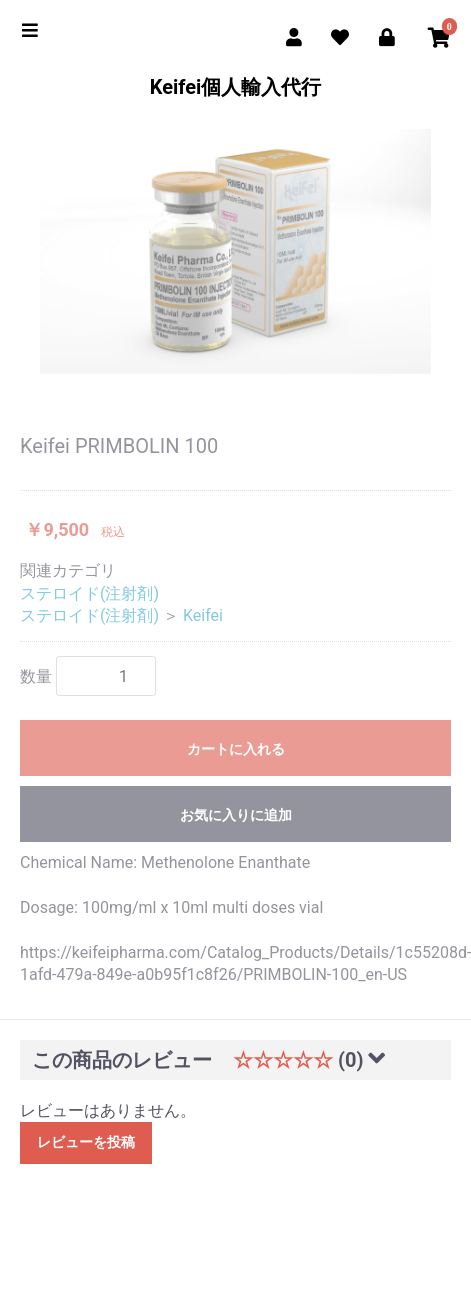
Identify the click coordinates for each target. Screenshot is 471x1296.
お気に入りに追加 (236, 815)
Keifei (203, 615)
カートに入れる (236, 749)
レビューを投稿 (86, 1142)
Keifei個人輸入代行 (236, 87)
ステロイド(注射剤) (89, 593)
